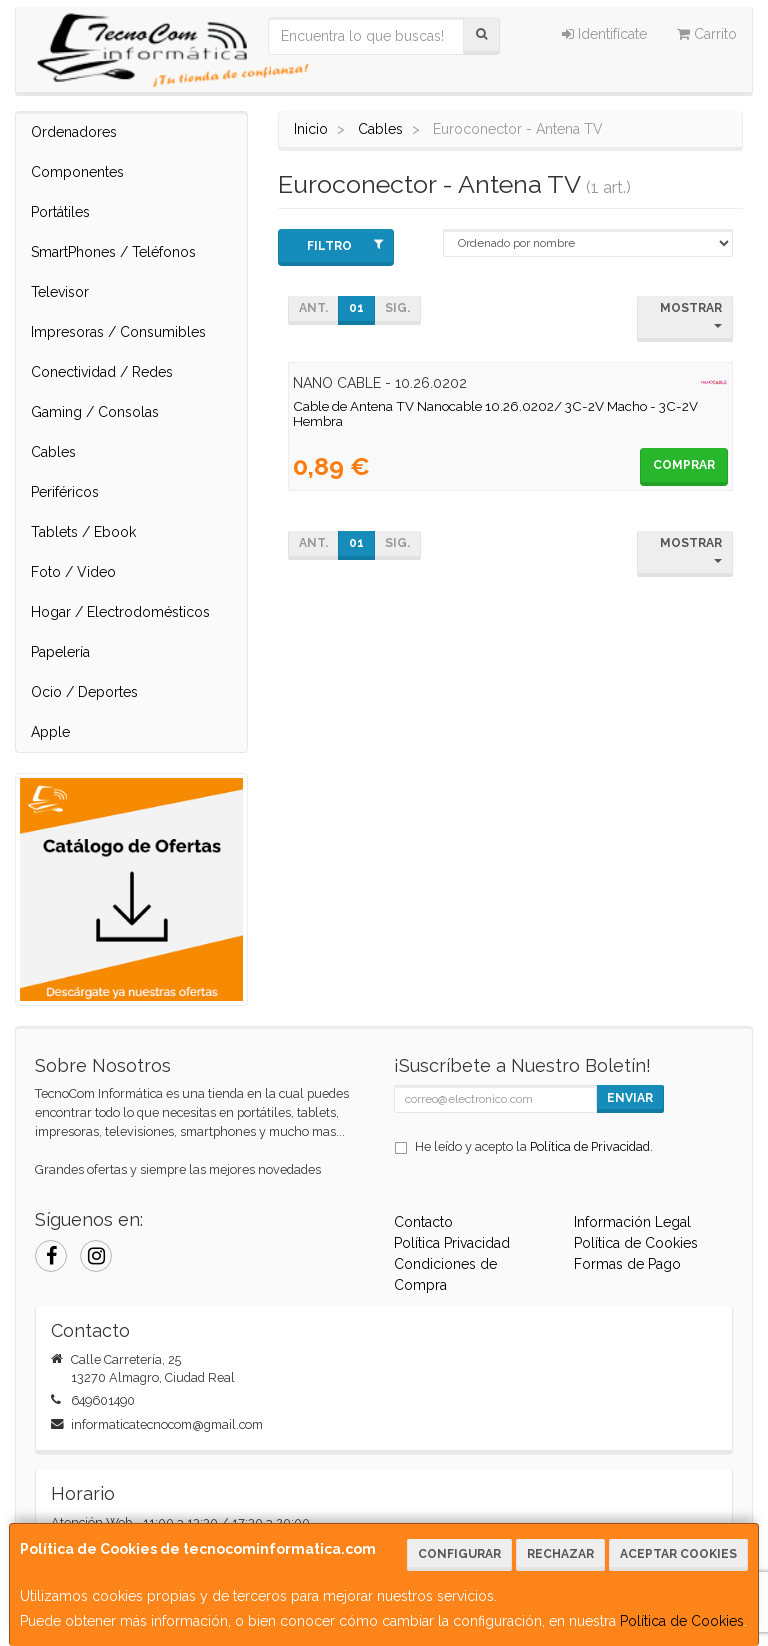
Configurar (459, 1554)
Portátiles (60, 212)
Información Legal (632, 1222)
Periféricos (65, 492)
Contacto (423, 1222)
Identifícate (604, 34)
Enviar (630, 1098)
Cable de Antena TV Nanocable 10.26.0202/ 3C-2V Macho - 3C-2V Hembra (495, 413)
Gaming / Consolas (95, 412)
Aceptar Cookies (678, 1554)
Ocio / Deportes (84, 692)
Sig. (397, 308)
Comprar (684, 465)
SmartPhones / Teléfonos (113, 252)
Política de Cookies (682, 1621)
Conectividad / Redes (102, 372)
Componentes (77, 172)
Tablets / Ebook (83, 532)
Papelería (60, 652)
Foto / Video (73, 572)
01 (356, 308)
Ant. (313, 308)
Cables (53, 452)
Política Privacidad (452, 1243)
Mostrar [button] (691, 314)
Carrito (707, 34)
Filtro (345, 245)
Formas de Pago (627, 1264)
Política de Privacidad (590, 1146)
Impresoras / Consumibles (118, 332)
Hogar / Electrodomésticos (120, 612)
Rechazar (560, 1554)
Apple (50, 732)
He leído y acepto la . (534, 1146)
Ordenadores (74, 132)
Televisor (60, 292)
